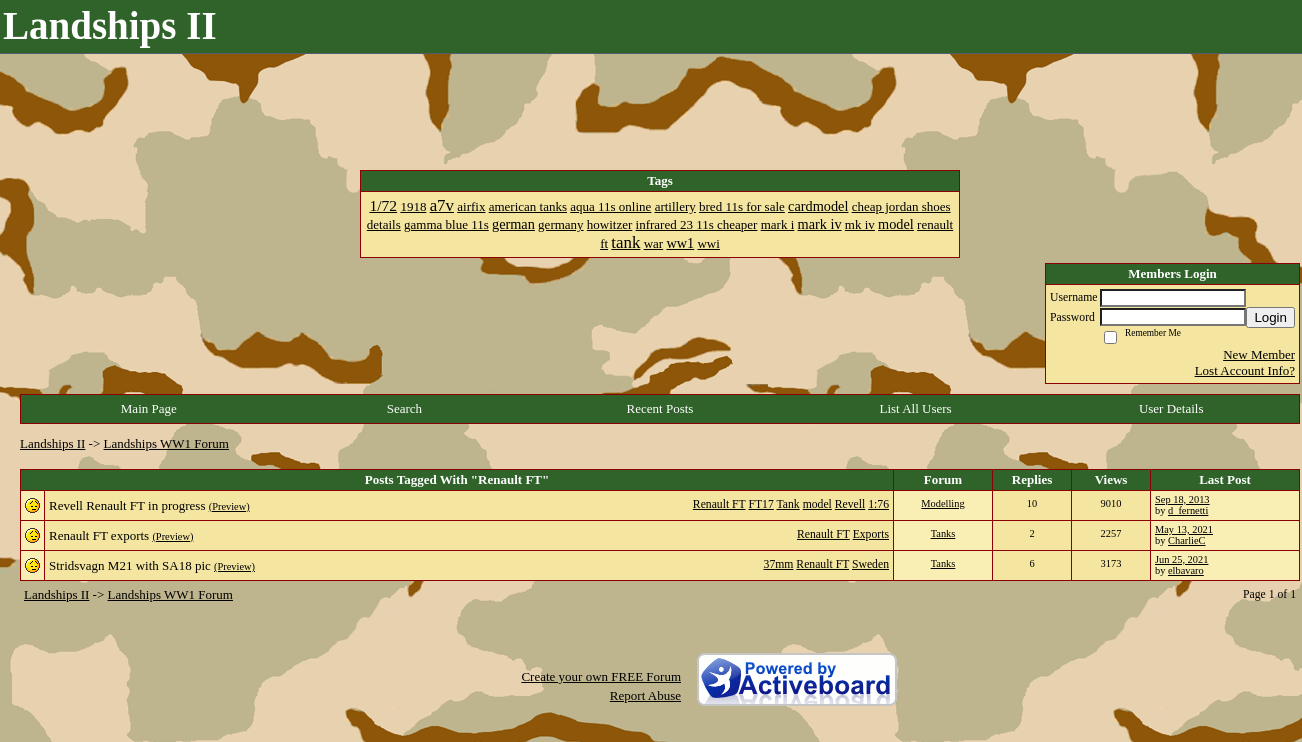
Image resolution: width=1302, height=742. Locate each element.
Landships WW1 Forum (166, 443)
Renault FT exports (99, 535)
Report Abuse (645, 695)
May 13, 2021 (1184, 529)
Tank (788, 504)
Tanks (943, 533)
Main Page (149, 408)
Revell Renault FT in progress (127, 505)
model (817, 504)
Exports (871, 534)
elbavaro (1186, 570)
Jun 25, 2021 (1181, 559)
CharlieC (1187, 540)
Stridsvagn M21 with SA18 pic (130, 565)
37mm (779, 564)
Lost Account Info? (1245, 370)
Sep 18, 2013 (1182, 499)
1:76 (878, 504)
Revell (850, 504)
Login (1270, 317)
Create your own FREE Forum (601, 676)
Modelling (942, 503)
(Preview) (229, 506)
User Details (1171, 408)
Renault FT (719, 504)
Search (404, 408)
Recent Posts (660, 408)
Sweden (870, 564)
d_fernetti (1188, 510)
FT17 (760, 504)
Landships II (52, 443)
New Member (1259, 354)
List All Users (915, 408)
